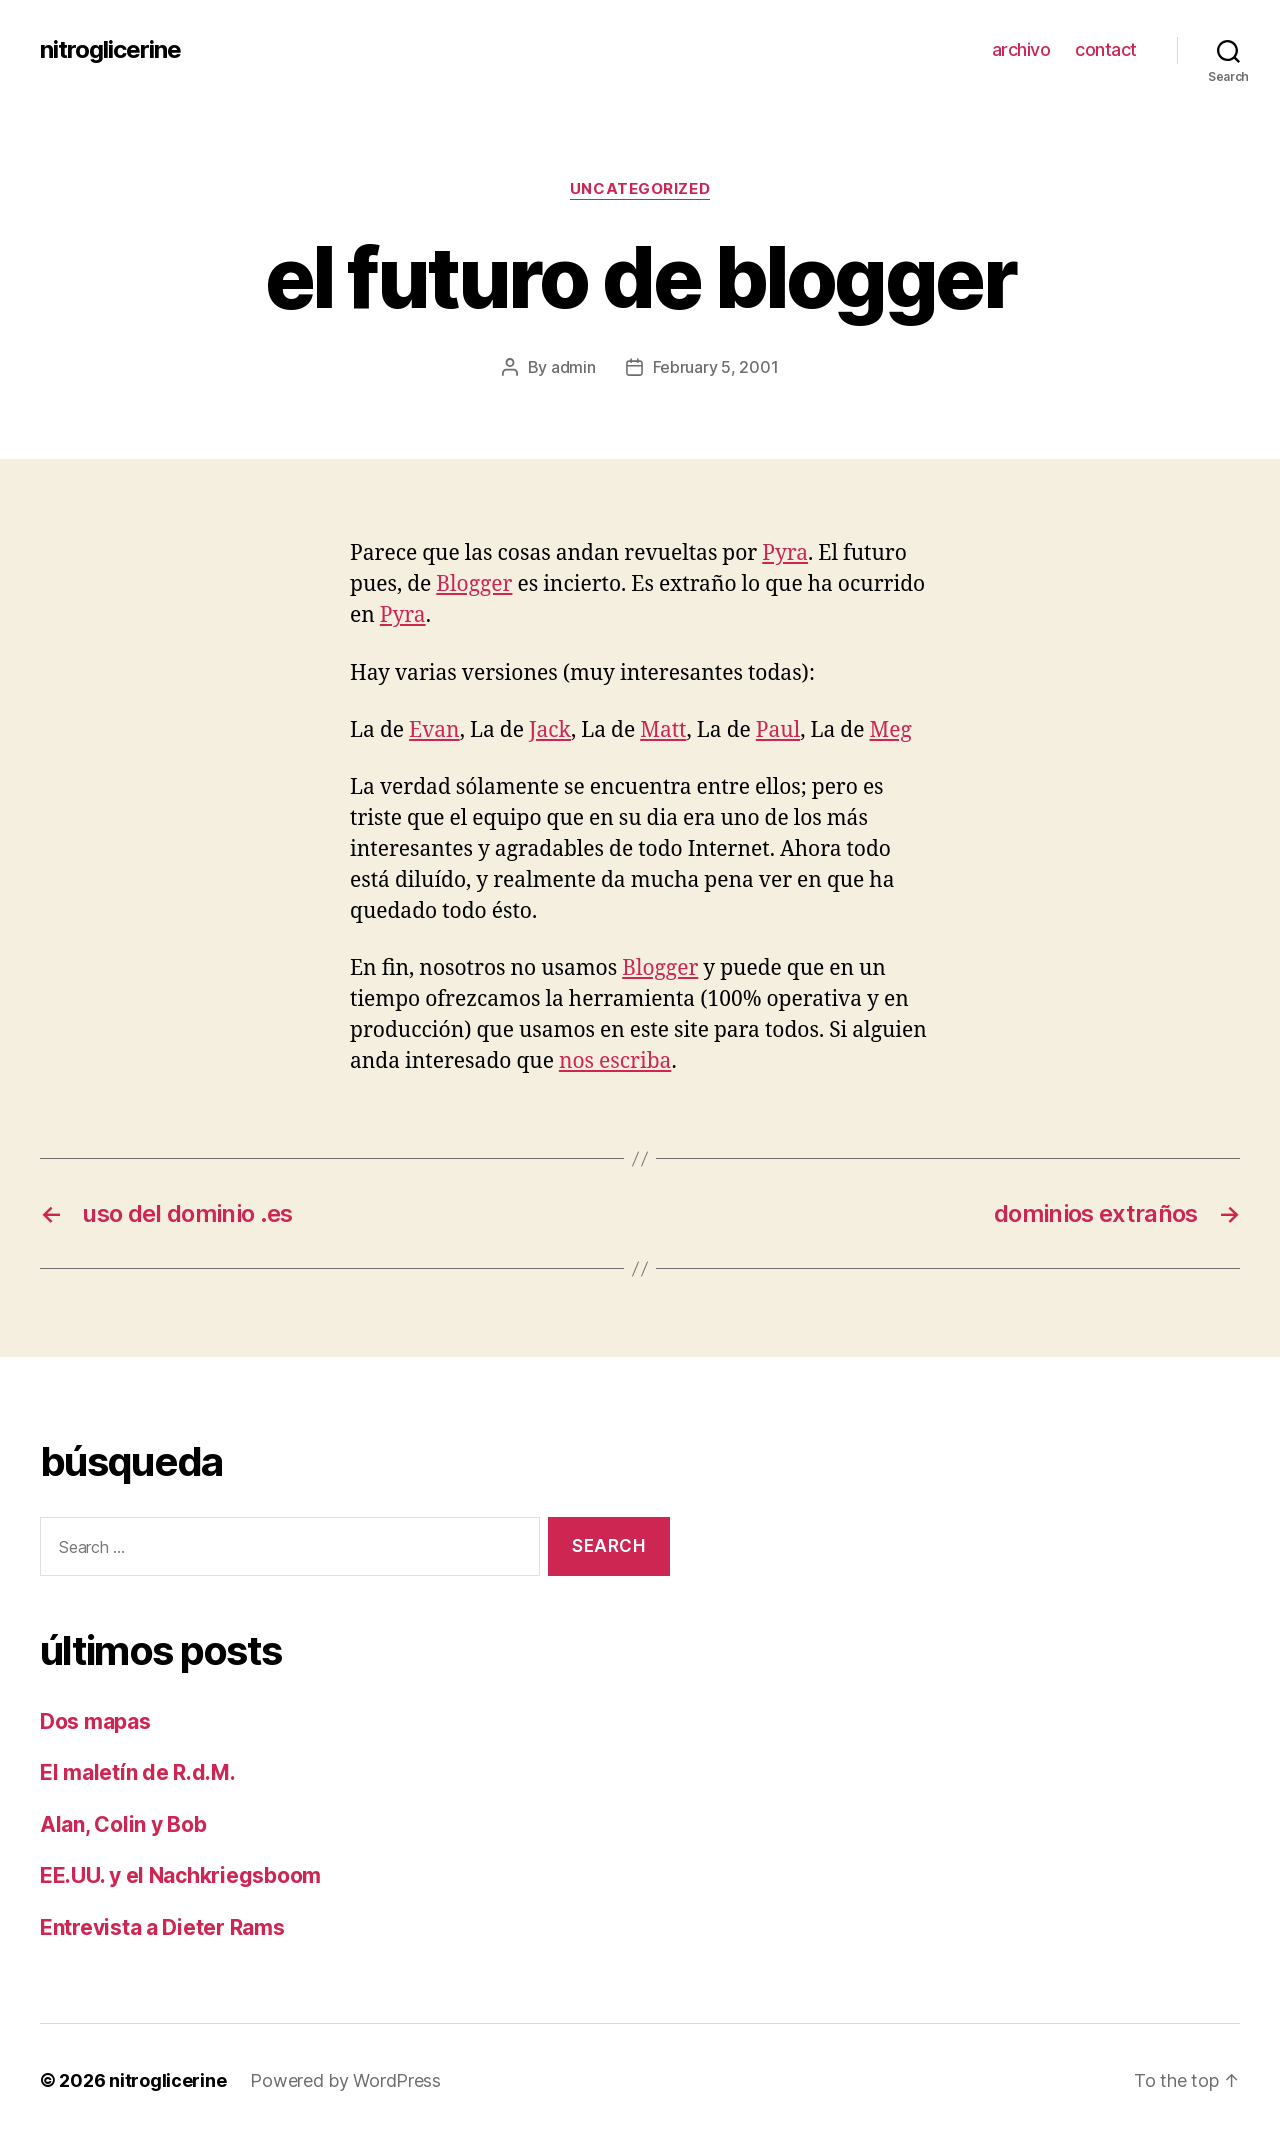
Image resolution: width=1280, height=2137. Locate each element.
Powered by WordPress (345, 2080)
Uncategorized (640, 189)
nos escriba (615, 1061)
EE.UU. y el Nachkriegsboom (180, 1875)
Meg (890, 730)
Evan (434, 730)
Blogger (474, 584)
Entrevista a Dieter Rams (162, 1927)
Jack (550, 730)
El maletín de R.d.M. (138, 1772)
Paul (778, 730)
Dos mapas (95, 1721)
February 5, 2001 (716, 367)
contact (1106, 49)
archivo (1021, 49)
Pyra (785, 553)
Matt (663, 730)
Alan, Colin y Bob (123, 1824)
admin (573, 367)
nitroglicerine (110, 50)
